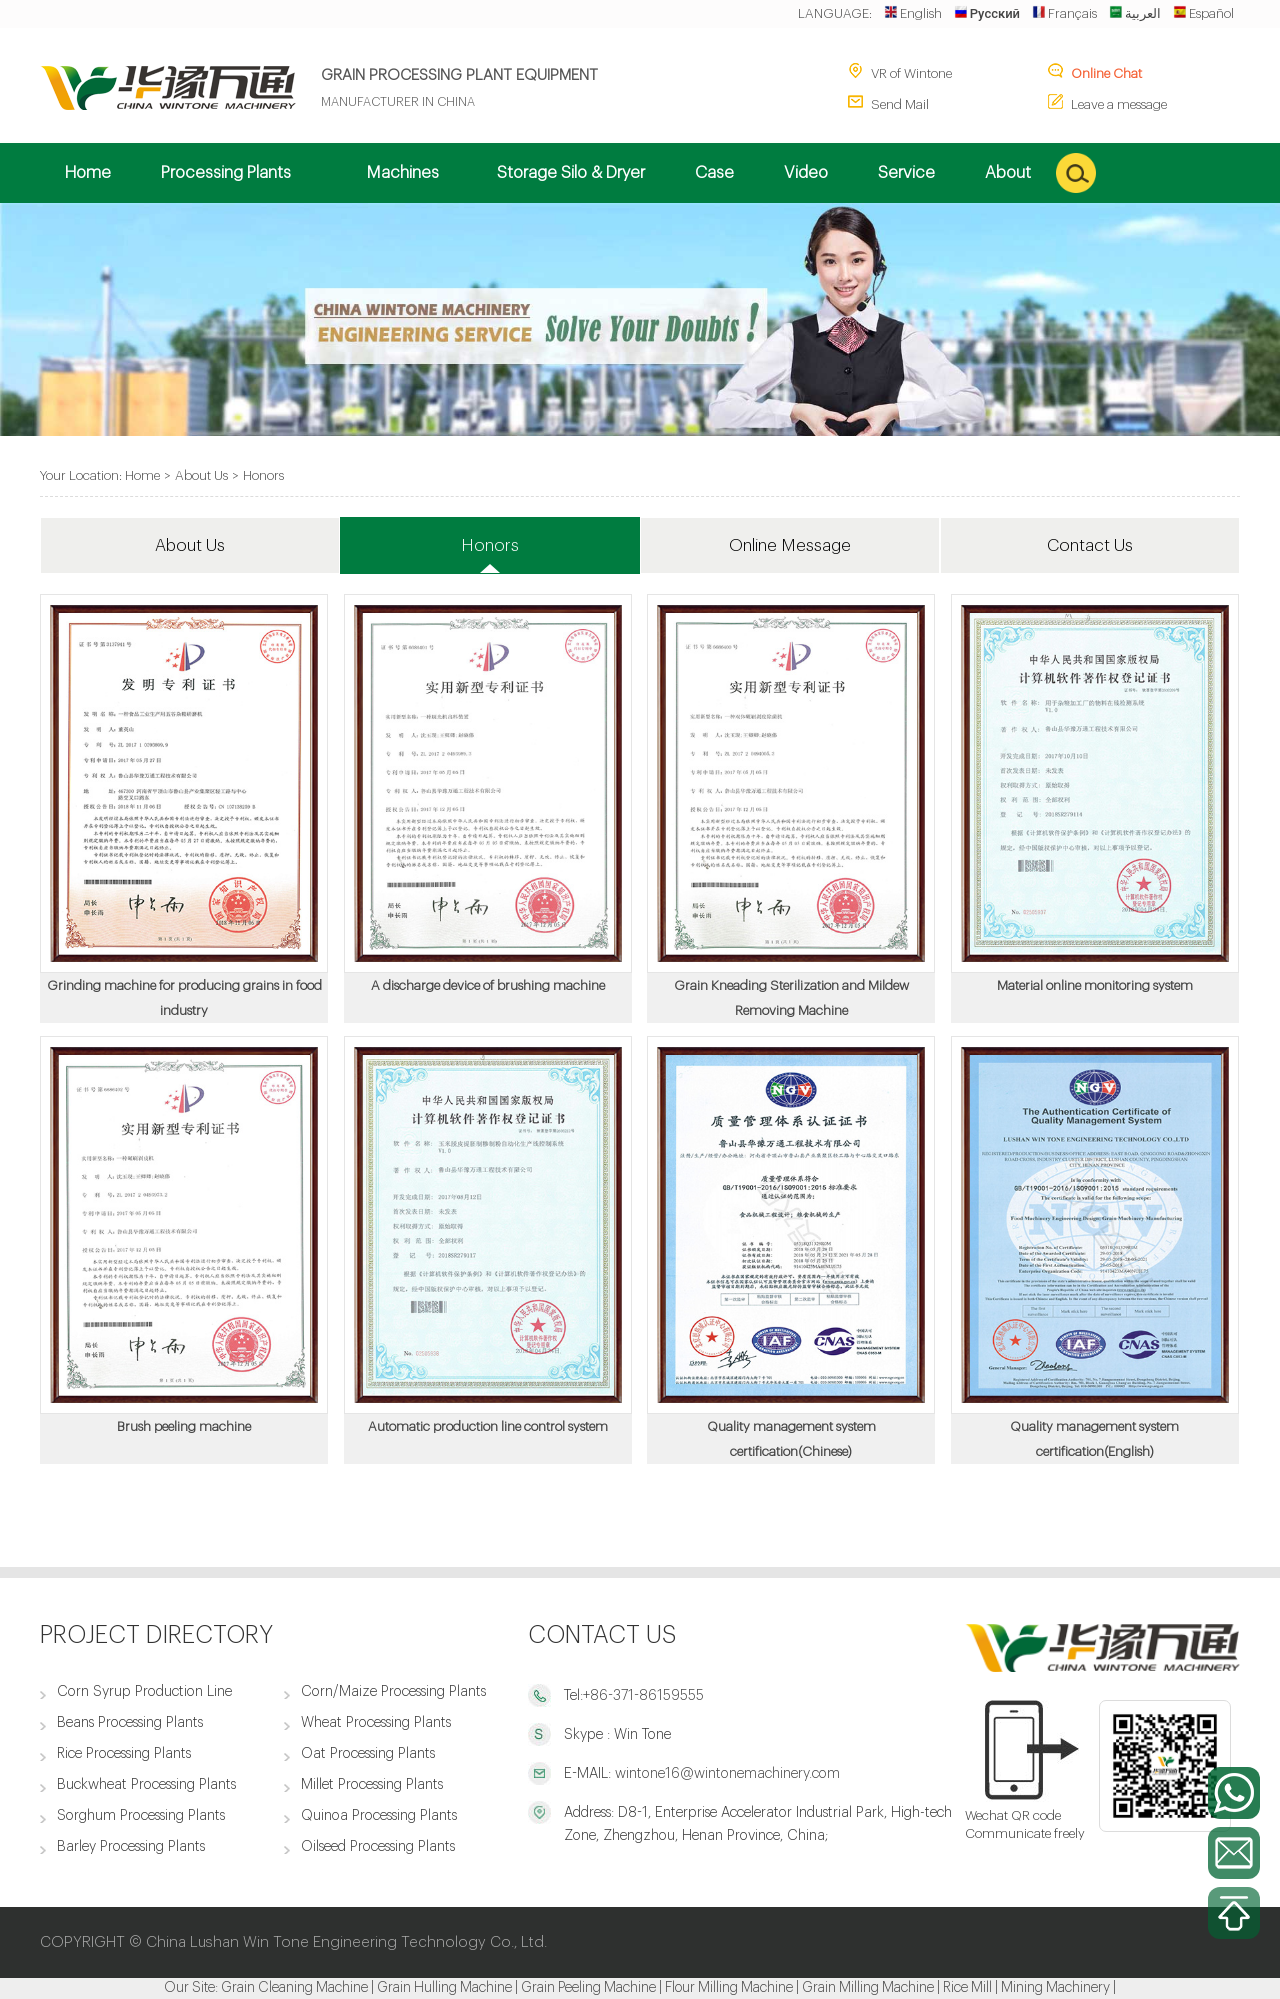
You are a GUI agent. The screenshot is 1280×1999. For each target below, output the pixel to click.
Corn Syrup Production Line (144, 1691)
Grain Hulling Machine (444, 1988)
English (913, 13)
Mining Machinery (1055, 1988)
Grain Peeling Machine (588, 1988)
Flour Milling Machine (729, 1988)
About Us (201, 475)
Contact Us (1090, 545)
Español (1203, 13)
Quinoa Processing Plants (379, 1815)
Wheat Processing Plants (376, 1722)
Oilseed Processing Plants (378, 1846)
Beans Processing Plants (130, 1722)
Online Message (790, 545)
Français (1064, 13)
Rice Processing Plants (124, 1753)
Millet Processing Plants (372, 1784)
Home (142, 475)
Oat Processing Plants (368, 1753)
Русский (987, 13)
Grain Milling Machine (868, 1988)
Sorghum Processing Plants (141, 1815)
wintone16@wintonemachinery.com (725, 1773)
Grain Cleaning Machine (294, 1988)
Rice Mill (967, 1988)
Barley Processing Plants (131, 1846)
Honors (263, 475)
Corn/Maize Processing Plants (393, 1691)
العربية (1135, 13)
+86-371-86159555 (643, 1695)
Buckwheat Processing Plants (146, 1784)
